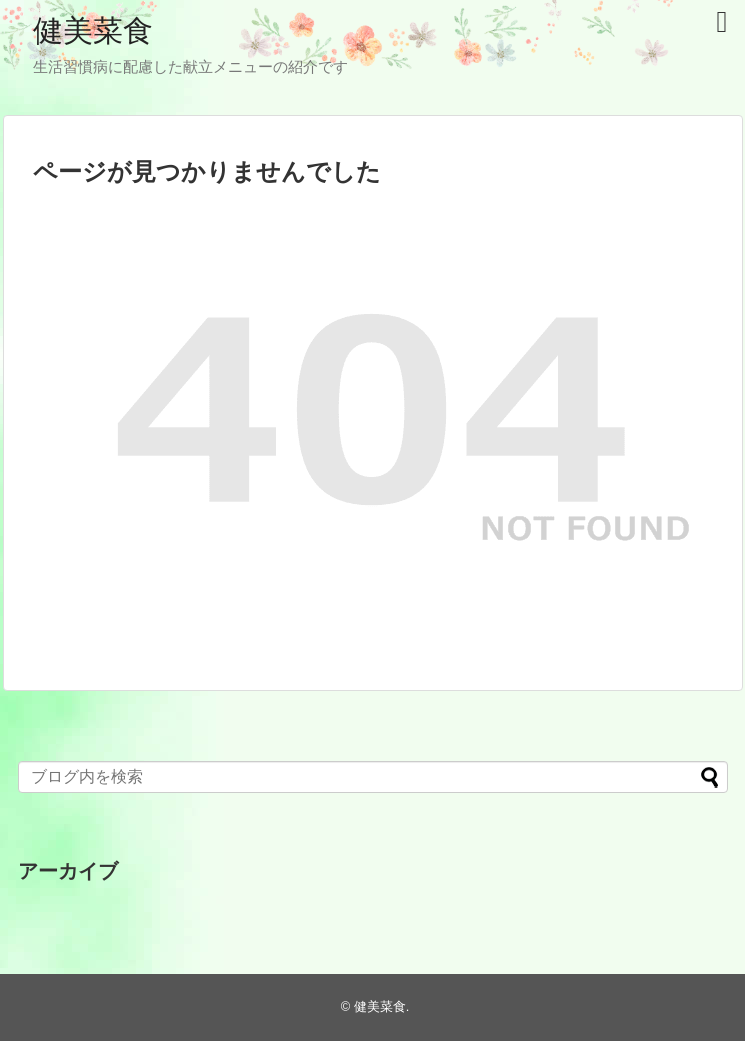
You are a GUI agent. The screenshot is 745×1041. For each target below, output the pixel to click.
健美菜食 (93, 30)
